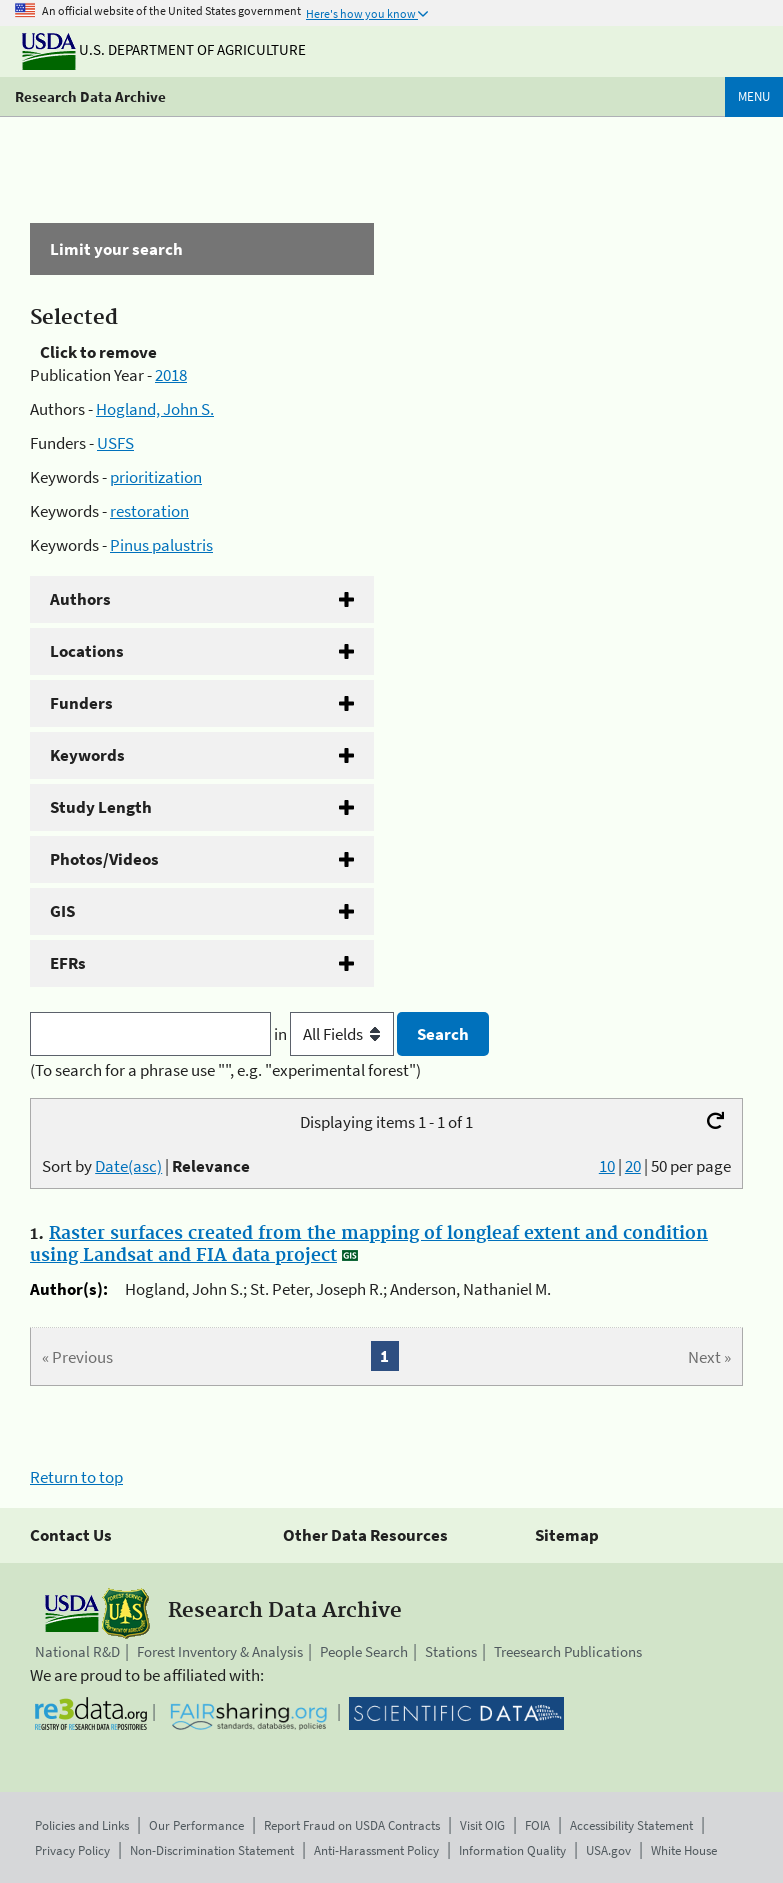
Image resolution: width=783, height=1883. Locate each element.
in (335, 1034)
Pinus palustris (161, 545)
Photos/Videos (104, 859)
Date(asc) (128, 1166)
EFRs (68, 963)
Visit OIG (482, 1825)
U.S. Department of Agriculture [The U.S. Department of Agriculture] (164, 49)
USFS (115, 443)
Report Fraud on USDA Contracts (352, 1825)
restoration (149, 511)
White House (684, 1850)
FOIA (537, 1825)
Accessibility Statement (631, 1825)
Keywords (87, 755)
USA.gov (608, 1850)
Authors (80, 599)
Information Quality (512, 1850)
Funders (81, 703)
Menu (754, 96)
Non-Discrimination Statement (212, 1850)
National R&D (77, 1651)
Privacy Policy (72, 1850)
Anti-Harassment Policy (376, 1850)
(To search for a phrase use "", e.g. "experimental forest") (225, 1070)
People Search (364, 1651)
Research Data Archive (90, 96)
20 (633, 1166)
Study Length (101, 807)
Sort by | (146, 1166)
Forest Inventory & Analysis (220, 1651)
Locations (87, 651)
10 (607, 1166)
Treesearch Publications (568, 1651)
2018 (171, 375)
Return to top (76, 1477)
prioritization (156, 477)
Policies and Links (82, 1825)
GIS (62, 911)
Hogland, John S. (155, 409)
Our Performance (196, 1825)
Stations (451, 1651)
